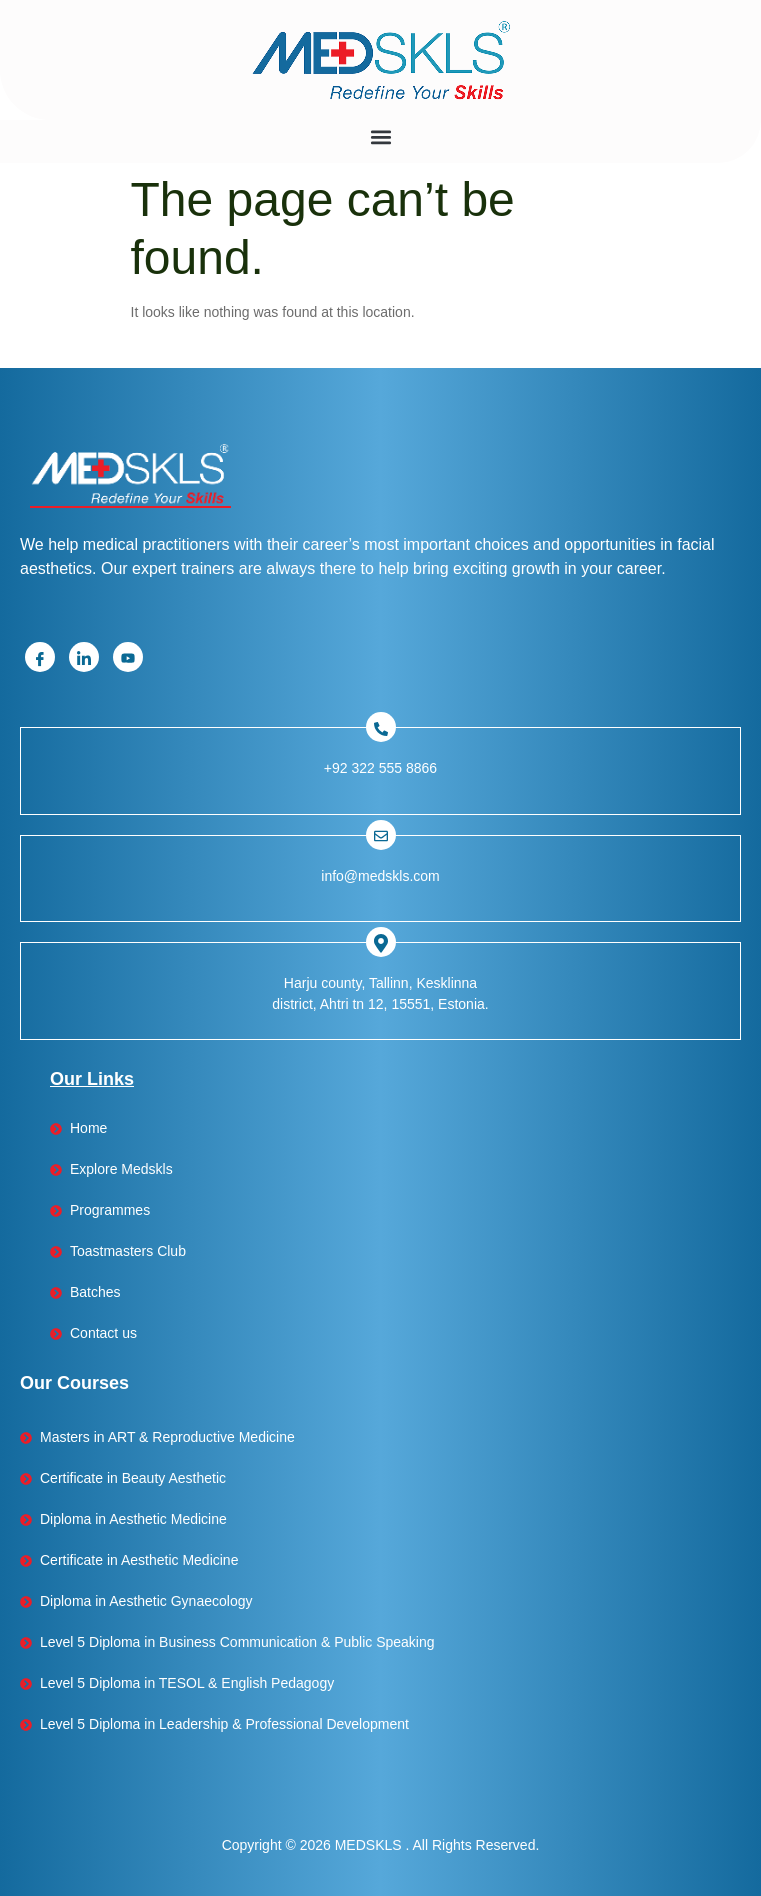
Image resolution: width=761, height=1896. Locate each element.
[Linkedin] (84, 657)
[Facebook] (40, 657)
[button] (380, 136)
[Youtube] (128, 657)
